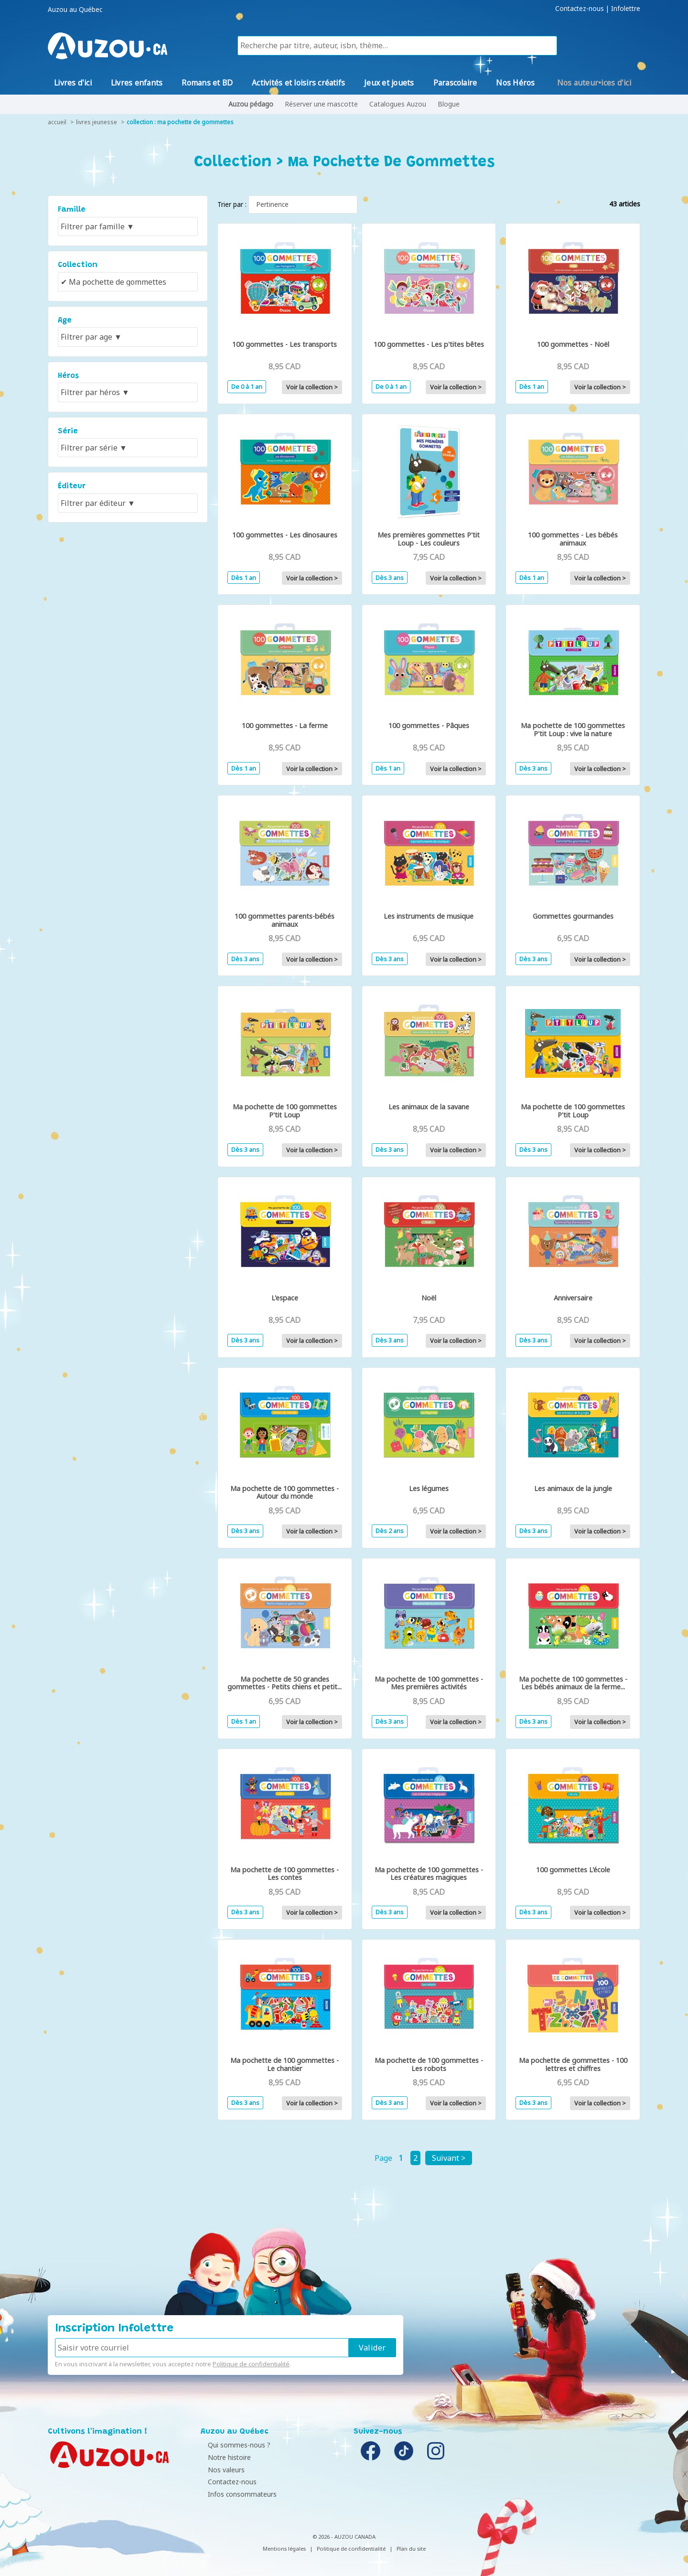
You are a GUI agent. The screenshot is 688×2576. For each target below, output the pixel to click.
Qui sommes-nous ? (234, 2444)
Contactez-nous (579, 8)
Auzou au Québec (75, 9)
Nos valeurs (221, 2469)
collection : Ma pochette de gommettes (180, 122)
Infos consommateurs (237, 2494)
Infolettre (625, 8)
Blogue (449, 103)
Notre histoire (224, 2457)
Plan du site (411, 2548)
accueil (57, 122)
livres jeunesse (96, 122)
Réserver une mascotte (321, 103)
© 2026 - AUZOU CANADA (344, 2536)
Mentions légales (284, 2548)
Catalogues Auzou (397, 103)
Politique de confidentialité (251, 2364)
